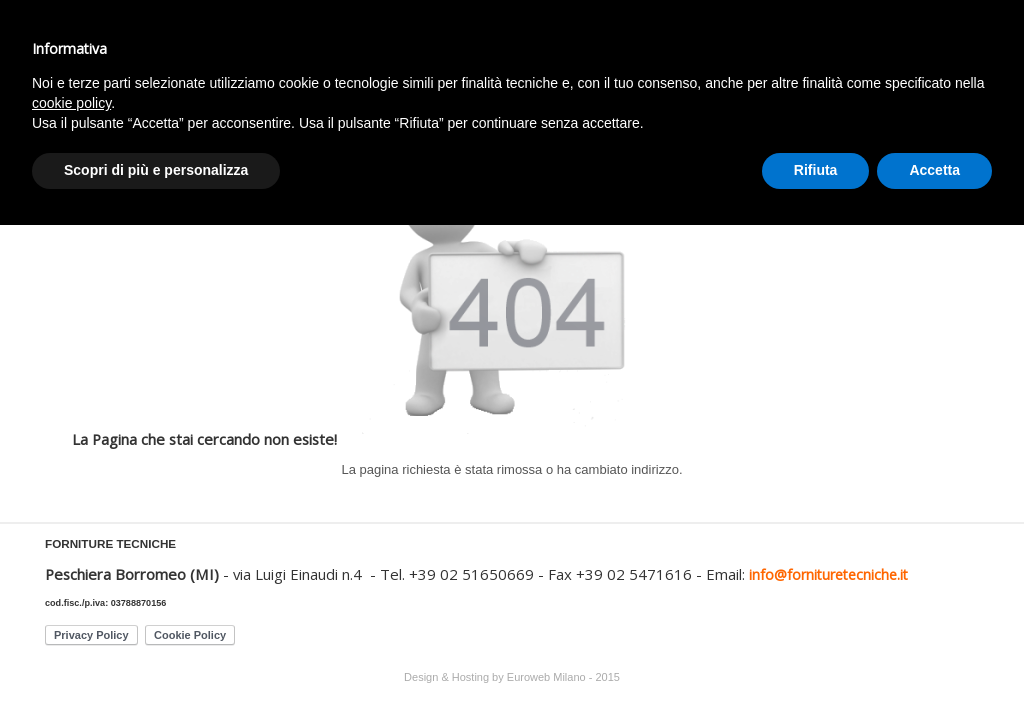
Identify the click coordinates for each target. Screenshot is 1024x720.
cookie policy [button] (71, 103)
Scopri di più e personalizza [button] (156, 170)
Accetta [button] (934, 170)
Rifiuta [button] (816, 170)
